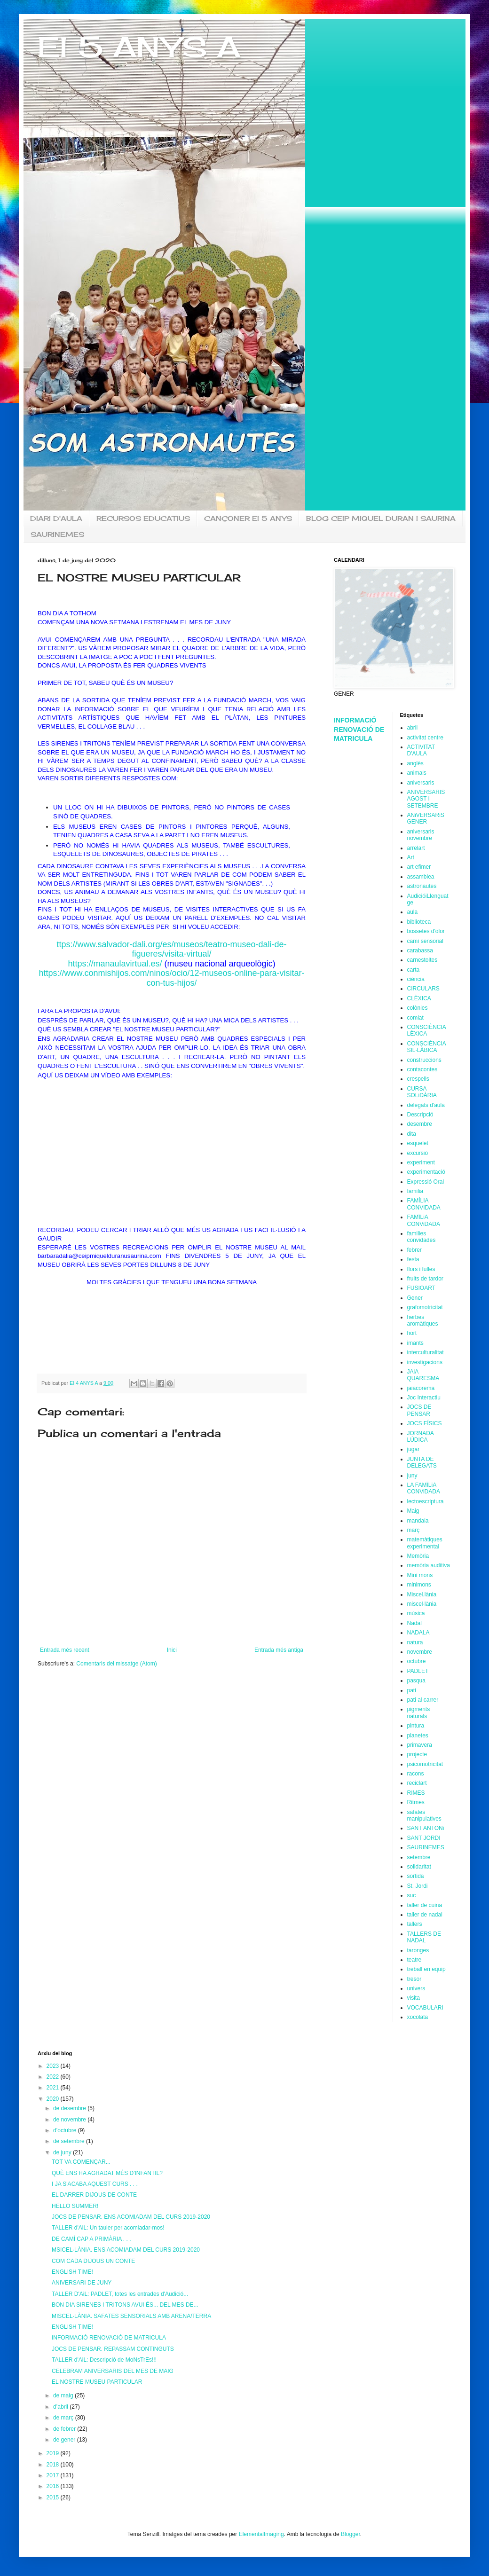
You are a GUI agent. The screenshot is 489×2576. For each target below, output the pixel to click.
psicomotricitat (425, 1764)
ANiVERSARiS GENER (425, 818)
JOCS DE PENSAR (419, 1410)
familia (415, 1191)
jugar (413, 1449)
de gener (65, 2439)
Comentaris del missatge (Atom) (116, 1663)
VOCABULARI (425, 2007)
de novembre (70, 2119)
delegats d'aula (426, 1105)
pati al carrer (423, 1699)
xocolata (417, 2017)
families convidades (421, 1236)
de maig (64, 2395)
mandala (418, 1520)
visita (413, 1998)
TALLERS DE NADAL (424, 1937)
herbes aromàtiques (422, 1320)
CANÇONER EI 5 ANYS (248, 518)
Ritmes (416, 1802)
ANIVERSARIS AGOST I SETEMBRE (426, 799)
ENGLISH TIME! (72, 2272)
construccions (424, 1060)
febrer (414, 1250)
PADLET (418, 1671)
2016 (54, 2486)
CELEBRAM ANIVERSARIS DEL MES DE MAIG (113, 2371)
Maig (413, 1511)
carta (413, 969)
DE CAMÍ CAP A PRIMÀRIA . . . (91, 2239)
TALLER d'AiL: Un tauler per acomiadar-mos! (108, 2227)
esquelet (417, 1143)
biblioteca (419, 922)
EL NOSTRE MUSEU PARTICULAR (97, 2382)
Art (410, 857)
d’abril (61, 2406)
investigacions (424, 1362)
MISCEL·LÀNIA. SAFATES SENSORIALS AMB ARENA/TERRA (131, 2316)
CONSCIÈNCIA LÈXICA (426, 1030)
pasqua (416, 1680)
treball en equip (426, 1969)
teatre (414, 1959)
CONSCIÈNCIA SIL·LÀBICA (426, 1046)
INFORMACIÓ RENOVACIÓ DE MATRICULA (359, 729)
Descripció (420, 1114)
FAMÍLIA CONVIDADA (424, 1203)
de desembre (70, 2108)
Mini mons (420, 1575)
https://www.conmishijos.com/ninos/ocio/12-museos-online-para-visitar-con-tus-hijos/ (171, 978)
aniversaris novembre (420, 834)
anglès (415, 763)
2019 (54, 2453)
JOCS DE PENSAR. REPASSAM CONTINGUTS (113, 2349)
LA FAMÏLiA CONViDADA (423, 1488)
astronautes (422, 886)
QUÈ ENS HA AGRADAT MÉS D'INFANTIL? (107, 2173)
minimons (419, 1584)
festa (413, 1259)
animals (416, 773)
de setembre (69, 2141)
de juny (63, 2152)
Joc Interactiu (424, 1397)
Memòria (418, 1556)
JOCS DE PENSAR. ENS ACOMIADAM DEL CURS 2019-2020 (131, 2217)
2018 (54, 2464)
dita (411, 1134)
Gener (415, 1298)
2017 (54, 2475)
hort (412, 1333)
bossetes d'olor (426, 931)
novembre (419, 1652)
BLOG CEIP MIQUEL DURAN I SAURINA (381, 518)
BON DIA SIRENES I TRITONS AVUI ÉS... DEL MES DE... (125, 2304)
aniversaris (420, 782)
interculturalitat (425, 1352)
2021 (54, 2087)
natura (415, 1642)
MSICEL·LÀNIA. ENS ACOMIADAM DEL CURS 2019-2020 (126, 2249)
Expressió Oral (425, 1181)
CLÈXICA (419, 998)
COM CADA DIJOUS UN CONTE (93, 2261)
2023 (54, 2066)
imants (415, 1343)
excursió (417, 1153)
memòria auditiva (428, 1565)
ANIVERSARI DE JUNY (81, 2282)
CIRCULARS (423, 988)
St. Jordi (417, 1886)
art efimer (419, 867)
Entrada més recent (64, 1650)
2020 (54, 2099)
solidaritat (419, 1866)
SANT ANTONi (425, 1828)
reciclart (417, 1783)
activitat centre (425, 737)
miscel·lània (422, 1604)
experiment (421, 1162)
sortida (415, 1876)
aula (412, 912)
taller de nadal (424, 1914)
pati (411, 1690)
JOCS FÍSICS (424, 1423)
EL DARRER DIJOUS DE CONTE (94, 2194)
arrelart (416, 848)
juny (412, 1475)
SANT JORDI (424, 1838)
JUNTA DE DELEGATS (422, 1462)
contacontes (422, 1069)
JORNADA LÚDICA (420, 1436)
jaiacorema (421, 1388)
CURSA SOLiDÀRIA (422, 1092)
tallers (414, 1924)
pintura (416, 1725)
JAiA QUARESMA (423, 1375)
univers (416, 1988)
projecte (417, 1754)
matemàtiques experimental (424, 1542)
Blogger (350, 2534)
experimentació (426, 1172)
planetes (417, 1735)
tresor (414, 1979)
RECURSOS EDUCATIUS (143, 518)
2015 (54, 2497)
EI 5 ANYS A (139, 47)
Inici (172, 1650)
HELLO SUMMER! (75, 2206)
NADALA (418, 1632)
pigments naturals (418, 1712)
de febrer (65, 2429)
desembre (419, 1124)
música (416, 1613)
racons (415, 1773)
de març (64, 2417)
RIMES (416, 1793)
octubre (416, 1661)
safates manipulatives (424, 1815)
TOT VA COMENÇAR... (81, 2162)
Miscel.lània (422, 1594)
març (413, 1530)
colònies (417, 1008)
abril (412, 727)
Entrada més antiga (278, 1650)
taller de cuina (424, 1905)
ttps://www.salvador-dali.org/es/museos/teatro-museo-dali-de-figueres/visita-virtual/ (171, 949)
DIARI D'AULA (56, 518)
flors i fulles (421, 1269)
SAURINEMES (57, 534)
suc (411, 1895)
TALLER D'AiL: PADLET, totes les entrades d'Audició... (120, 2294)
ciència (416, 979)
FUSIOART (421, 1288)
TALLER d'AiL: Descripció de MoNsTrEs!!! (104, 2359)
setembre (419, 1857)
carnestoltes (422, 960)
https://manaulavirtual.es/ (115, 963)
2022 (54, 2076)
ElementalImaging (261, 2534)
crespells (418, 1079)
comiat (415, 1017)
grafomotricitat (425, 1307)
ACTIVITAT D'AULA (421, 750)
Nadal (414, 1623)
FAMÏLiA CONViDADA (423, 1220)
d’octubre (65, 2130)
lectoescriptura (425, 1501)
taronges (418, 1950)
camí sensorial (425, 941)
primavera (419, 1745)
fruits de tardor (425, 1278)
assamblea (420, 876)
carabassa (420, 950)
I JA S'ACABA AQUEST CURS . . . (95, 2184)
